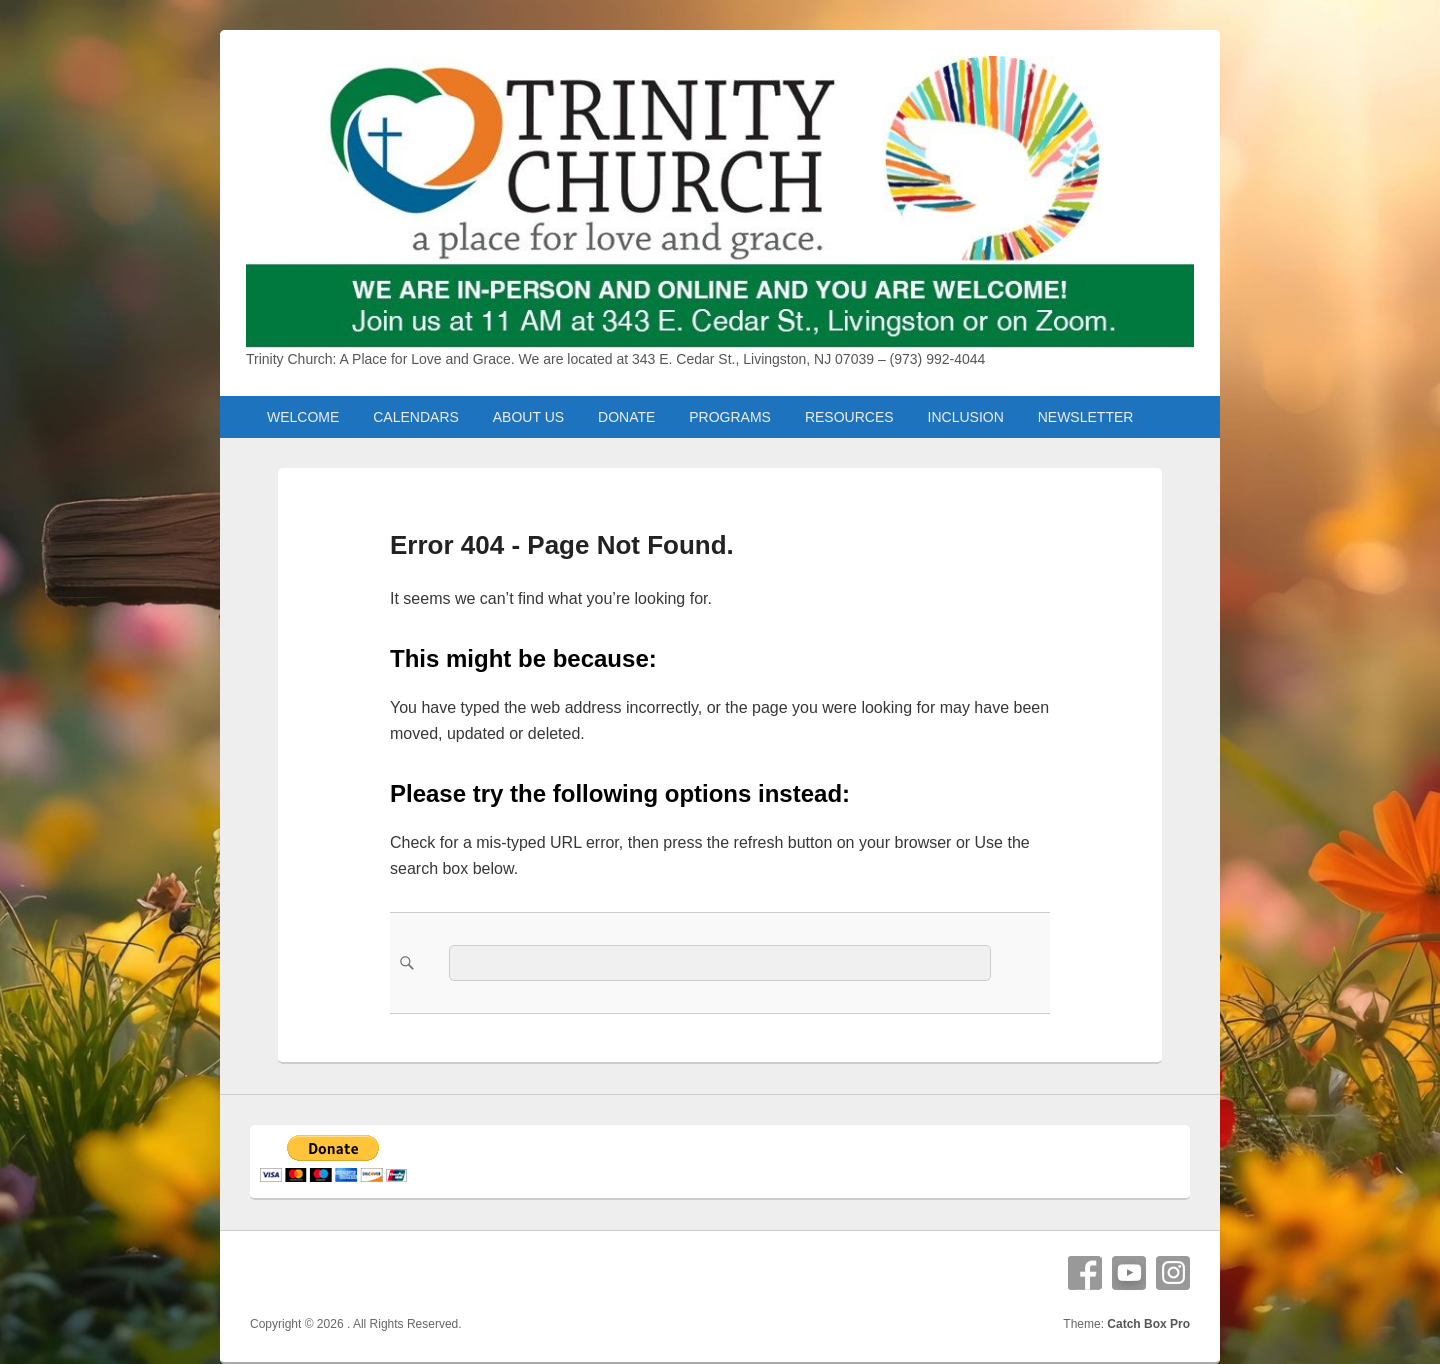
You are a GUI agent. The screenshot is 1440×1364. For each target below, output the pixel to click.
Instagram (1173, 1273)
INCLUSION (966, 417)
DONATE (626, 417)
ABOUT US (528, 417)
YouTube (1129, 1273)
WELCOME (303, 417)
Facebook (1085, 1273)
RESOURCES (849, 417)
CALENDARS (416, 417)
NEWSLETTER (1086, 417)
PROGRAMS (730, 417)
